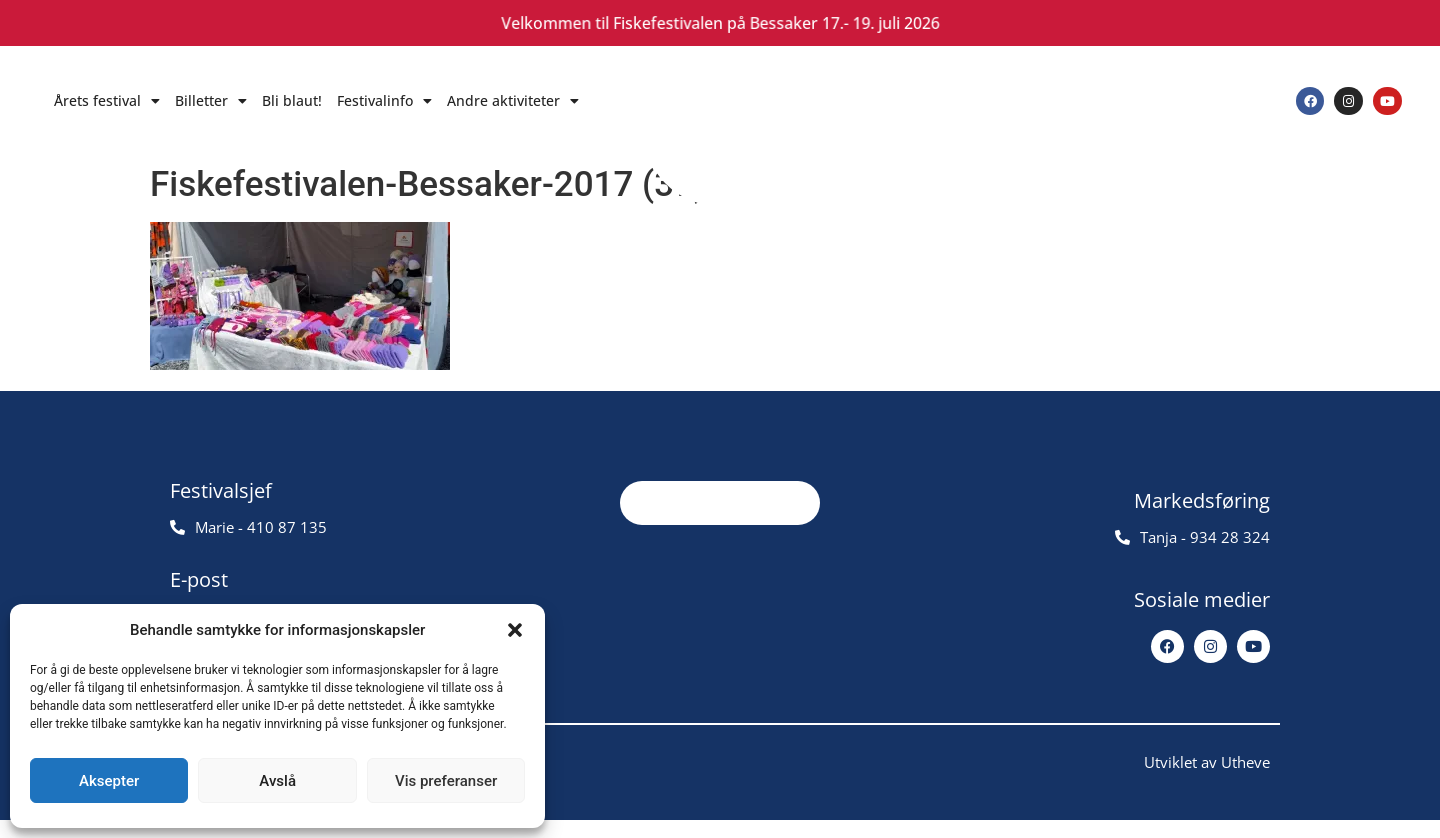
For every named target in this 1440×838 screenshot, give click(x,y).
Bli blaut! (292, 100)
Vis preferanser (446, 781)
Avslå (277, 781)
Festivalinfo (384, 101)
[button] (515, 630)
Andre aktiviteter (513, 101)
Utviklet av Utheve (1207, 780)
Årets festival (107, 101)
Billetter (211, 101)
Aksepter (109, 781)
